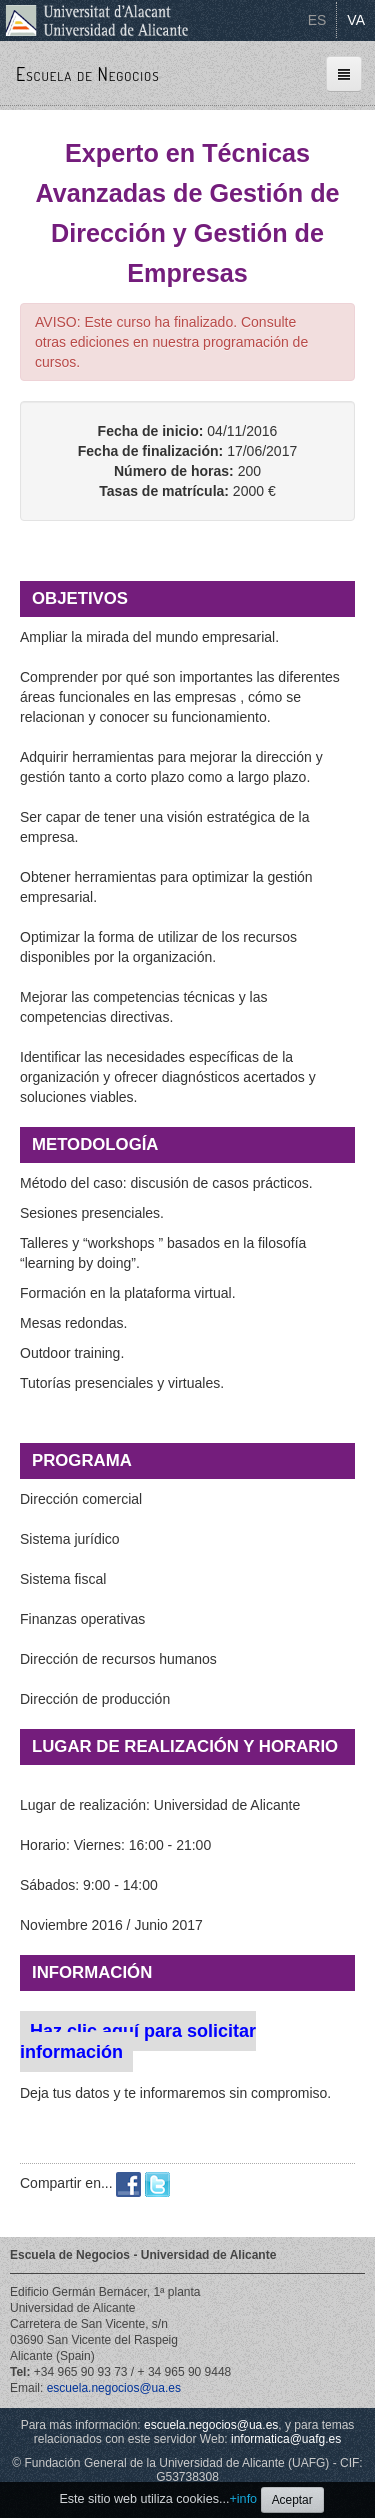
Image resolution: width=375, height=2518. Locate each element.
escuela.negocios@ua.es (114, 2388)
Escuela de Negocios (88, 74)
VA (356, 20)
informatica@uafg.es (286, 2439)
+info (243, 2499)
